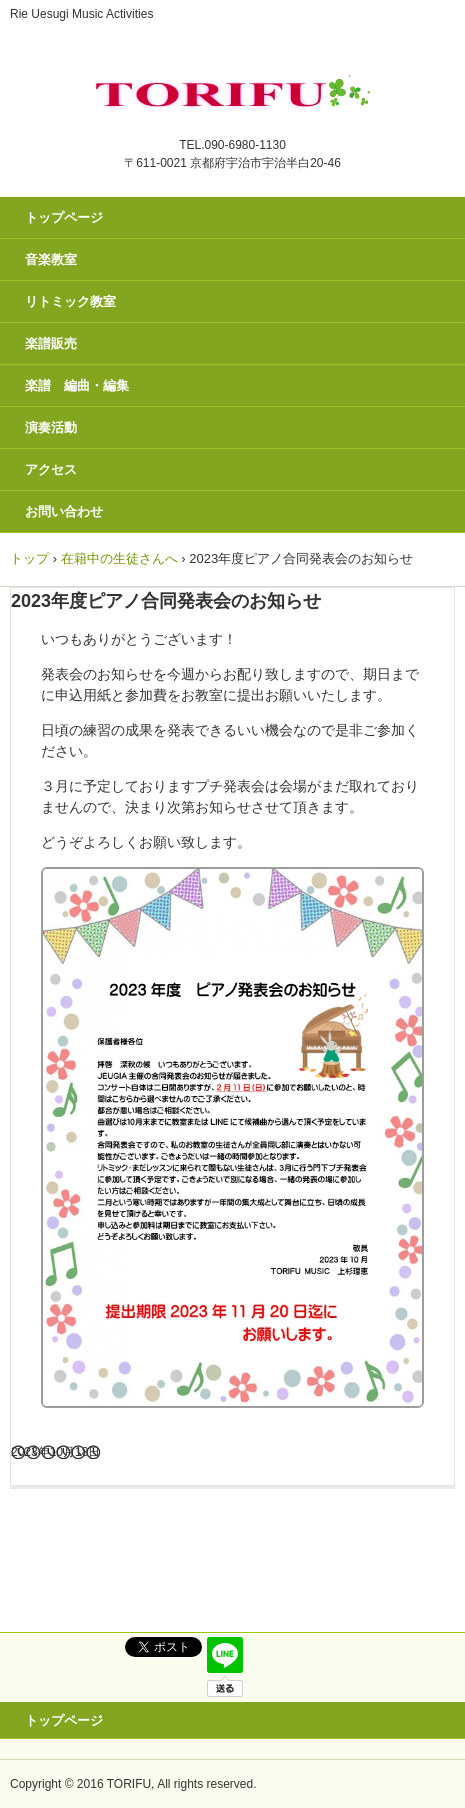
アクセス (51, 469)
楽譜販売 (51, 343)
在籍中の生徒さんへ (119, 558)
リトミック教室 (70, 301)
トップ (29, 558)
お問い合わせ (64, 511)
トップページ (64, 217)
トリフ (232, 88)
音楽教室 (51, 259)
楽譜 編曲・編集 (77, 385)
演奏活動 (51, 427)
